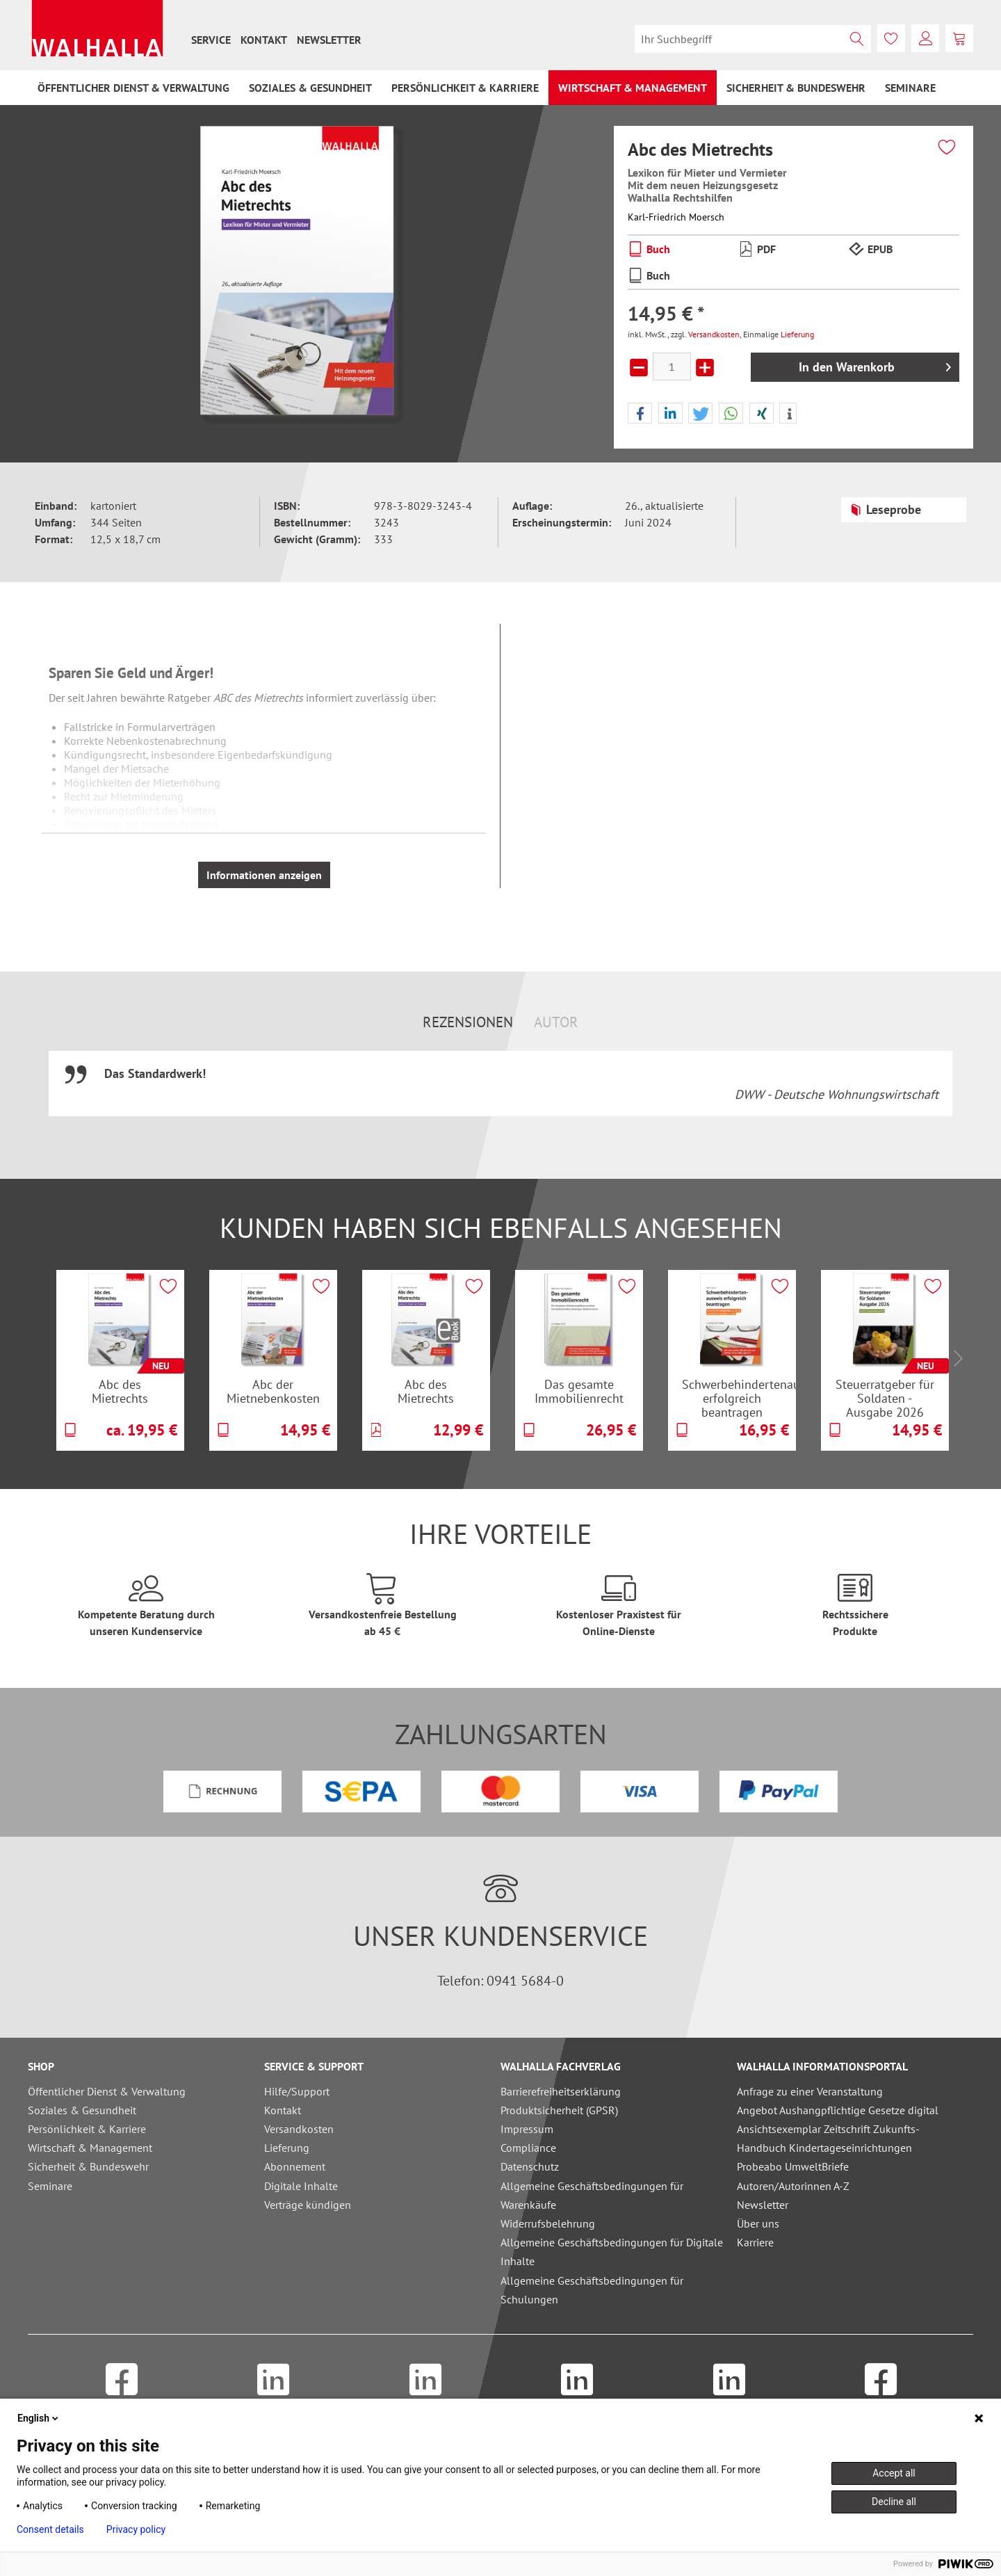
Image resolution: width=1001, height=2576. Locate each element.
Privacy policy (135, 2529)
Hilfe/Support (296, 2091)
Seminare (50, 2186)
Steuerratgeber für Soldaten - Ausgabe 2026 (885, 1397)
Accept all (893, 2473)
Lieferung (797, 334)
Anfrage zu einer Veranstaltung (810, 2091)
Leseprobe (885, 508)
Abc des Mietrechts (120, 1391)
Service (211, 40)
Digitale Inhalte (301, 2186)
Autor (556, 1022)
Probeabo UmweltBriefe (793, 2166)
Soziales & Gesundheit (82, 2110)
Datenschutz (529, 2166)
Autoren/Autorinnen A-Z (793, 2186)
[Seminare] (910, 87)
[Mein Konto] (925, 38)
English (38, 2418)
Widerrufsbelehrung (547, 2223)
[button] (639, 413)
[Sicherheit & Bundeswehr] (796, 87)
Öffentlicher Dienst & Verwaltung (107, 2091)
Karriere (755, 2242)
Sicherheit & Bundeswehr (88, 2166)
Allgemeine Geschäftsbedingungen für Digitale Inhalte (611, 2251)
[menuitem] (211, 40)
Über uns (758, 2223)
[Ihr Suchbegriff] (753, 39)
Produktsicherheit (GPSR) (559, 2110)
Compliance (528, 2148)
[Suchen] (857, 39)
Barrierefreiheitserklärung (560, 2091)
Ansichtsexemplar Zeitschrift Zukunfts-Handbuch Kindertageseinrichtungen (828, 2138)
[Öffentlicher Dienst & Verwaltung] (133, 87)
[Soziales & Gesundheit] (310, 87)
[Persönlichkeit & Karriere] (465, 87)
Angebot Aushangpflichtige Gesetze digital (837, 2110)
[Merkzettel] (891, 38)
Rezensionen (468, 1022)
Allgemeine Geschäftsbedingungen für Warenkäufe (591, 2195)
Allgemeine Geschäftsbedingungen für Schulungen (591, 2289)
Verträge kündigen (307, 2205)
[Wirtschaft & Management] (632, 87)
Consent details (50, 2529)
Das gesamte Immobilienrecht (579, 1391)
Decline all (894, 2501)
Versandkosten (714, 334)
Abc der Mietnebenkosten (273, 1391)
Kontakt (264, 40)
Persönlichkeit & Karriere (87, 2129)
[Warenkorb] (959, 38)
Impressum (526, 2129)
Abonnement (294, 2166)
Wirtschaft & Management (90, 2148)
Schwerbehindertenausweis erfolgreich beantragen (739, 1397)
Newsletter (329, 40)
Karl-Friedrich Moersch (676, 217)
